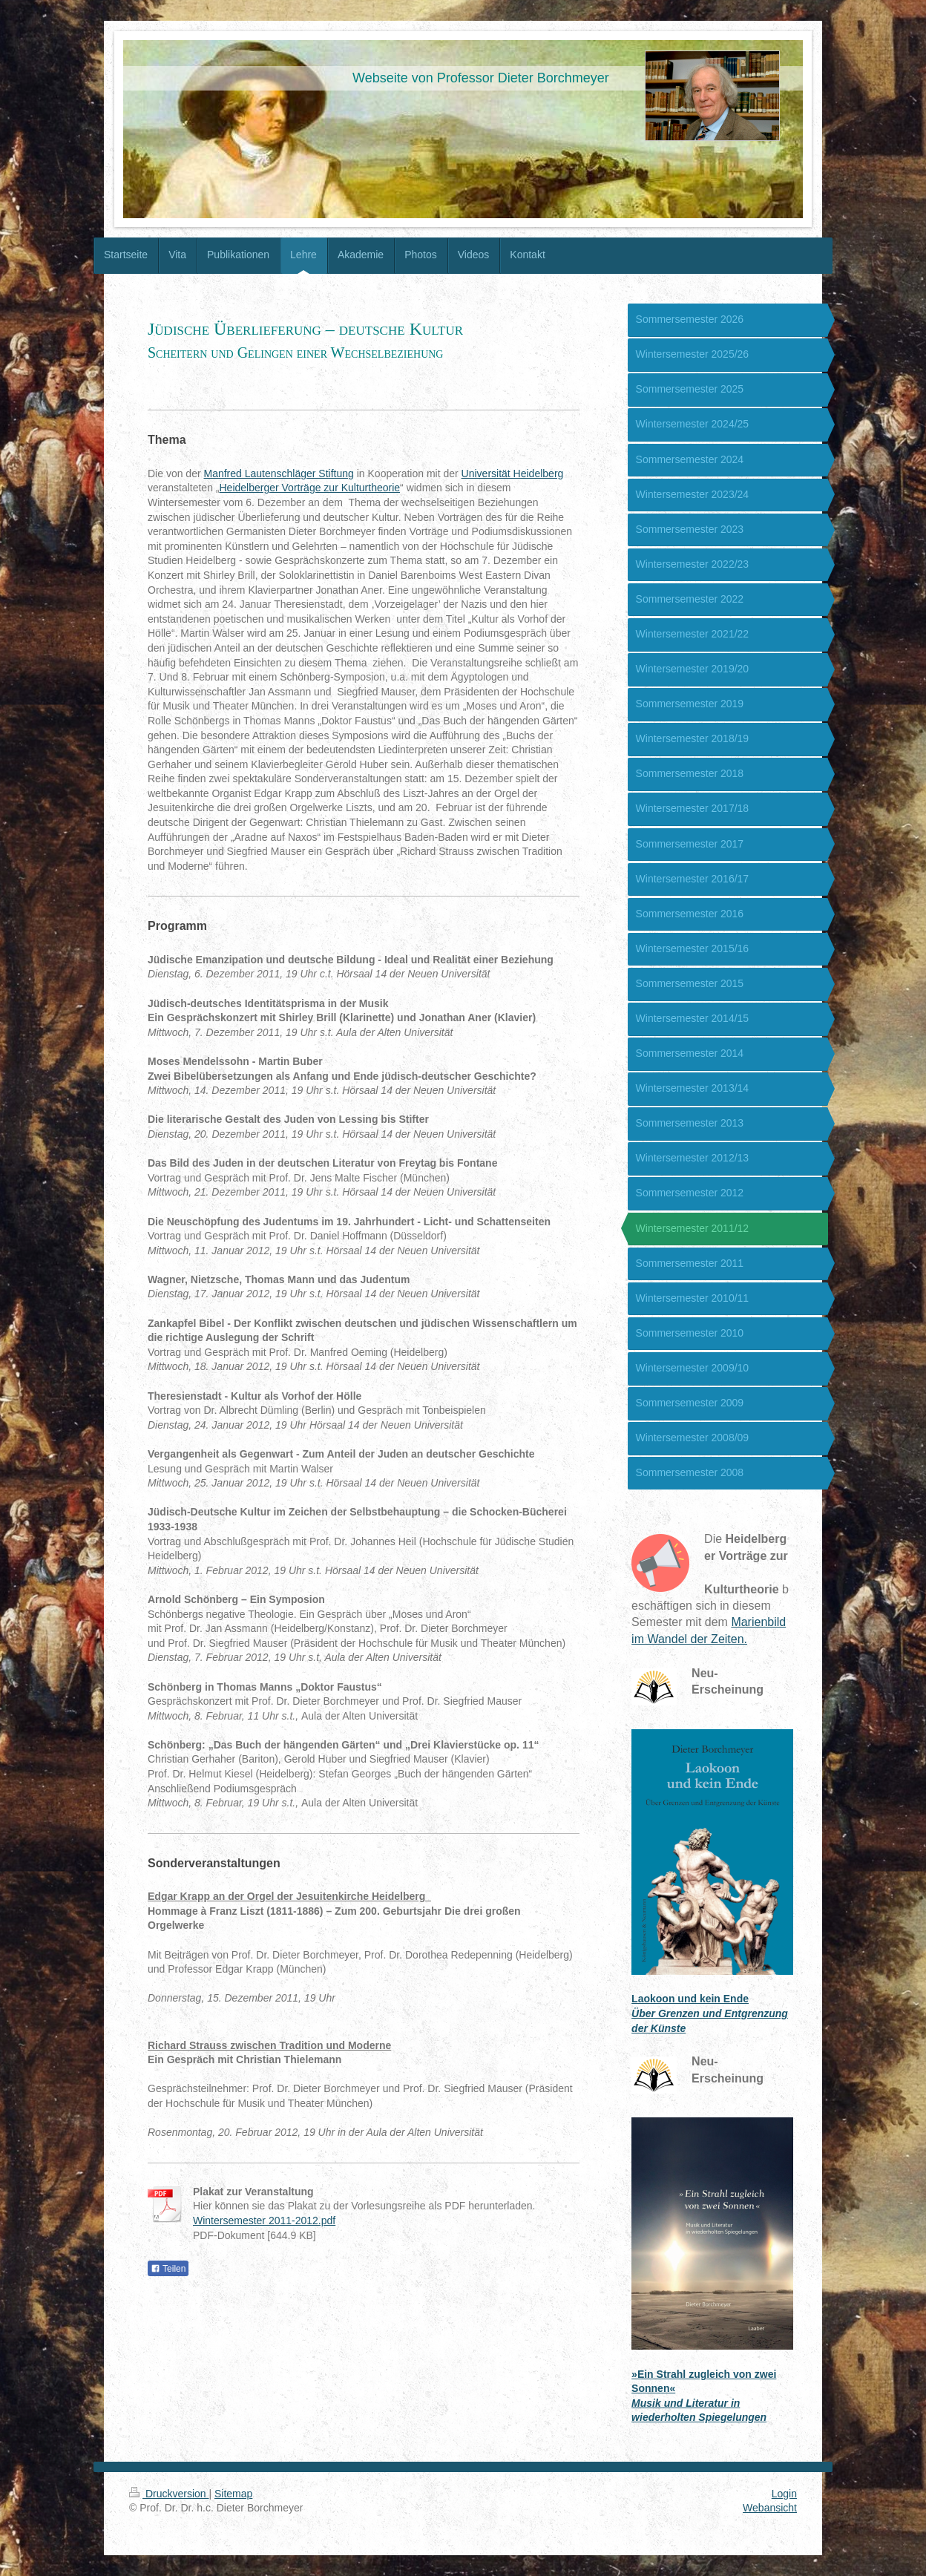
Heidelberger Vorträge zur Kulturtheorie (310, 488)
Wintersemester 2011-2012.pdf (264, 2220)
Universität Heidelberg (513, 473)
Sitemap (233, 2494)
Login (784, 2494)
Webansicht (770, 2508)
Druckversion (168, 2494)
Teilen (168, 2269)
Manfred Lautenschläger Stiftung (278, 473)
